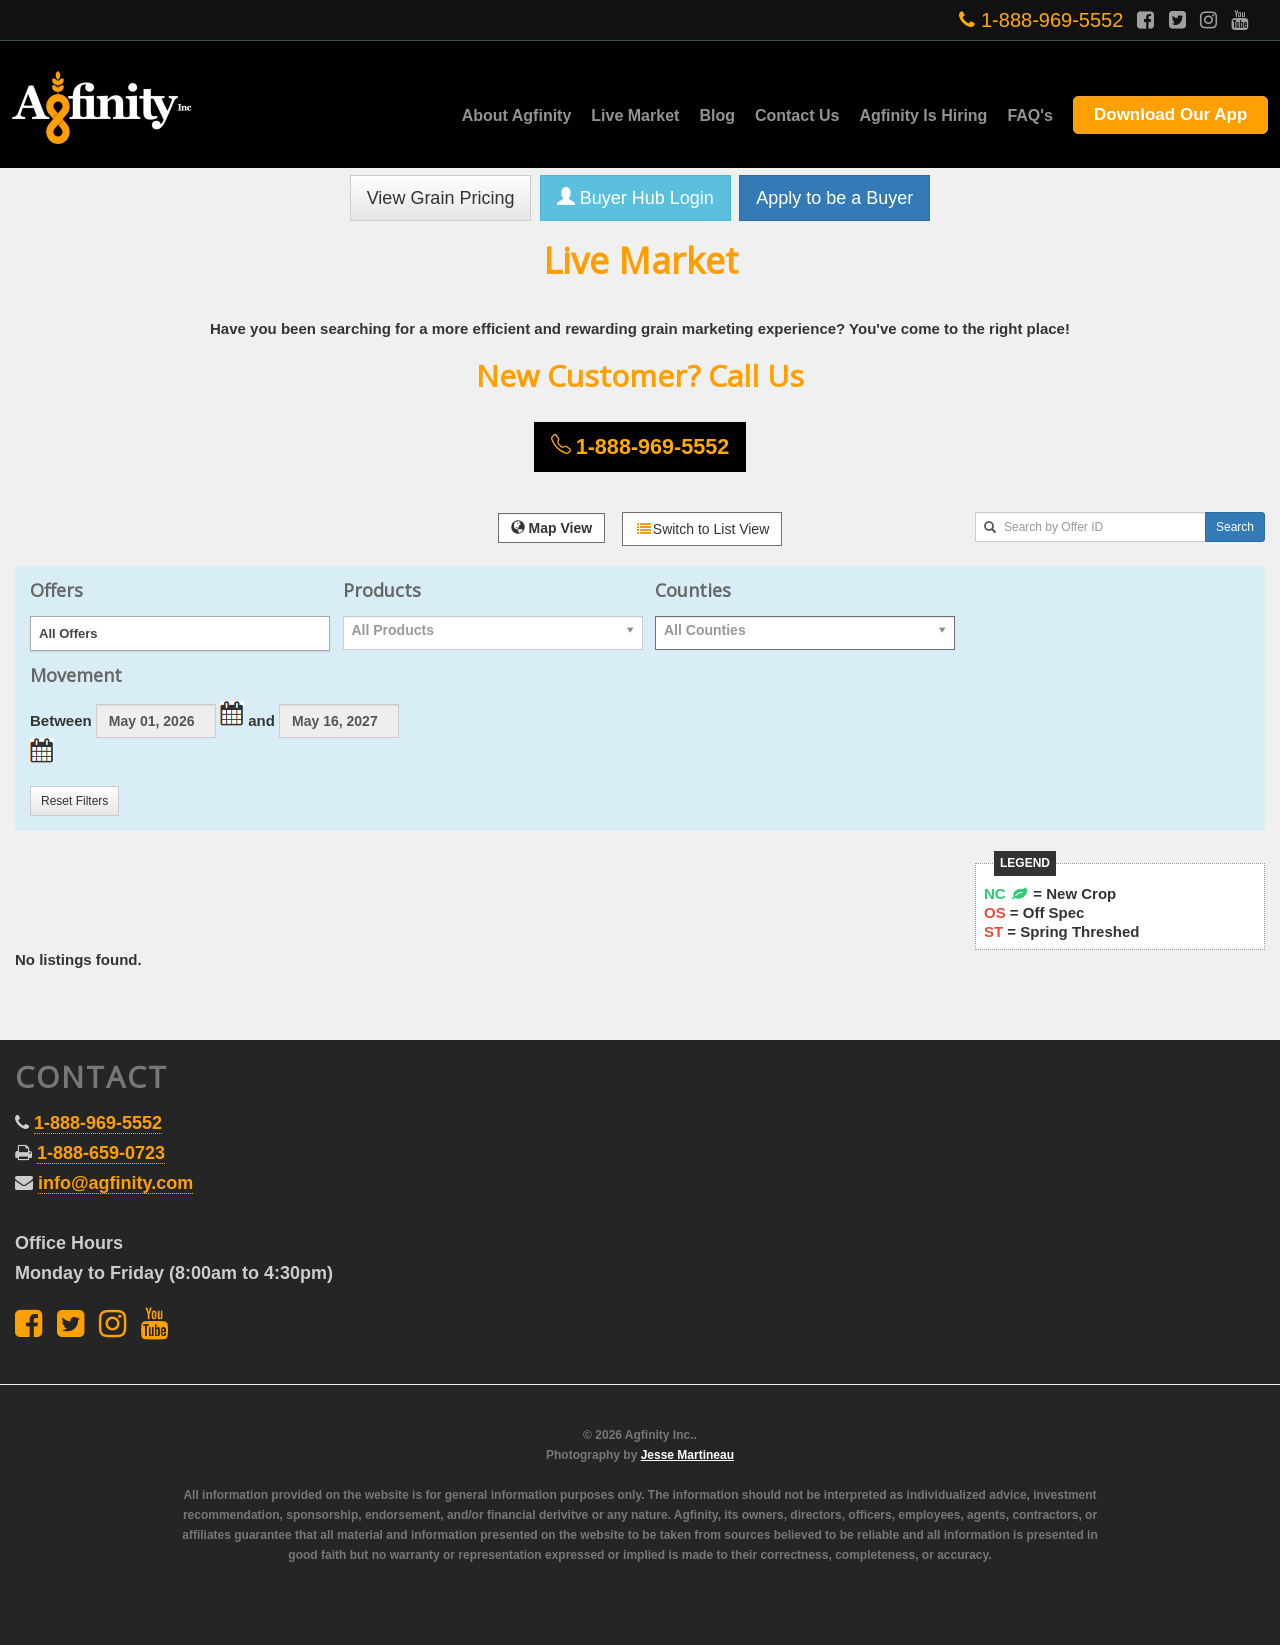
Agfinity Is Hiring (923, 115)
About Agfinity (517, 115)
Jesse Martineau (687, 1455)
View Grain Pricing (441, 198)
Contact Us (797, 115)
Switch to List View (702, 529)
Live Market (635, 115)
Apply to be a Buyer (834, 198)
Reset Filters (74, 801)
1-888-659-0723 (101, 1153)
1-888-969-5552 (1041, 20)
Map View (551, 528)
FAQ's (1030, 115)
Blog (717, 115)
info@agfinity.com (115, 1183)
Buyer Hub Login (635, 197)
